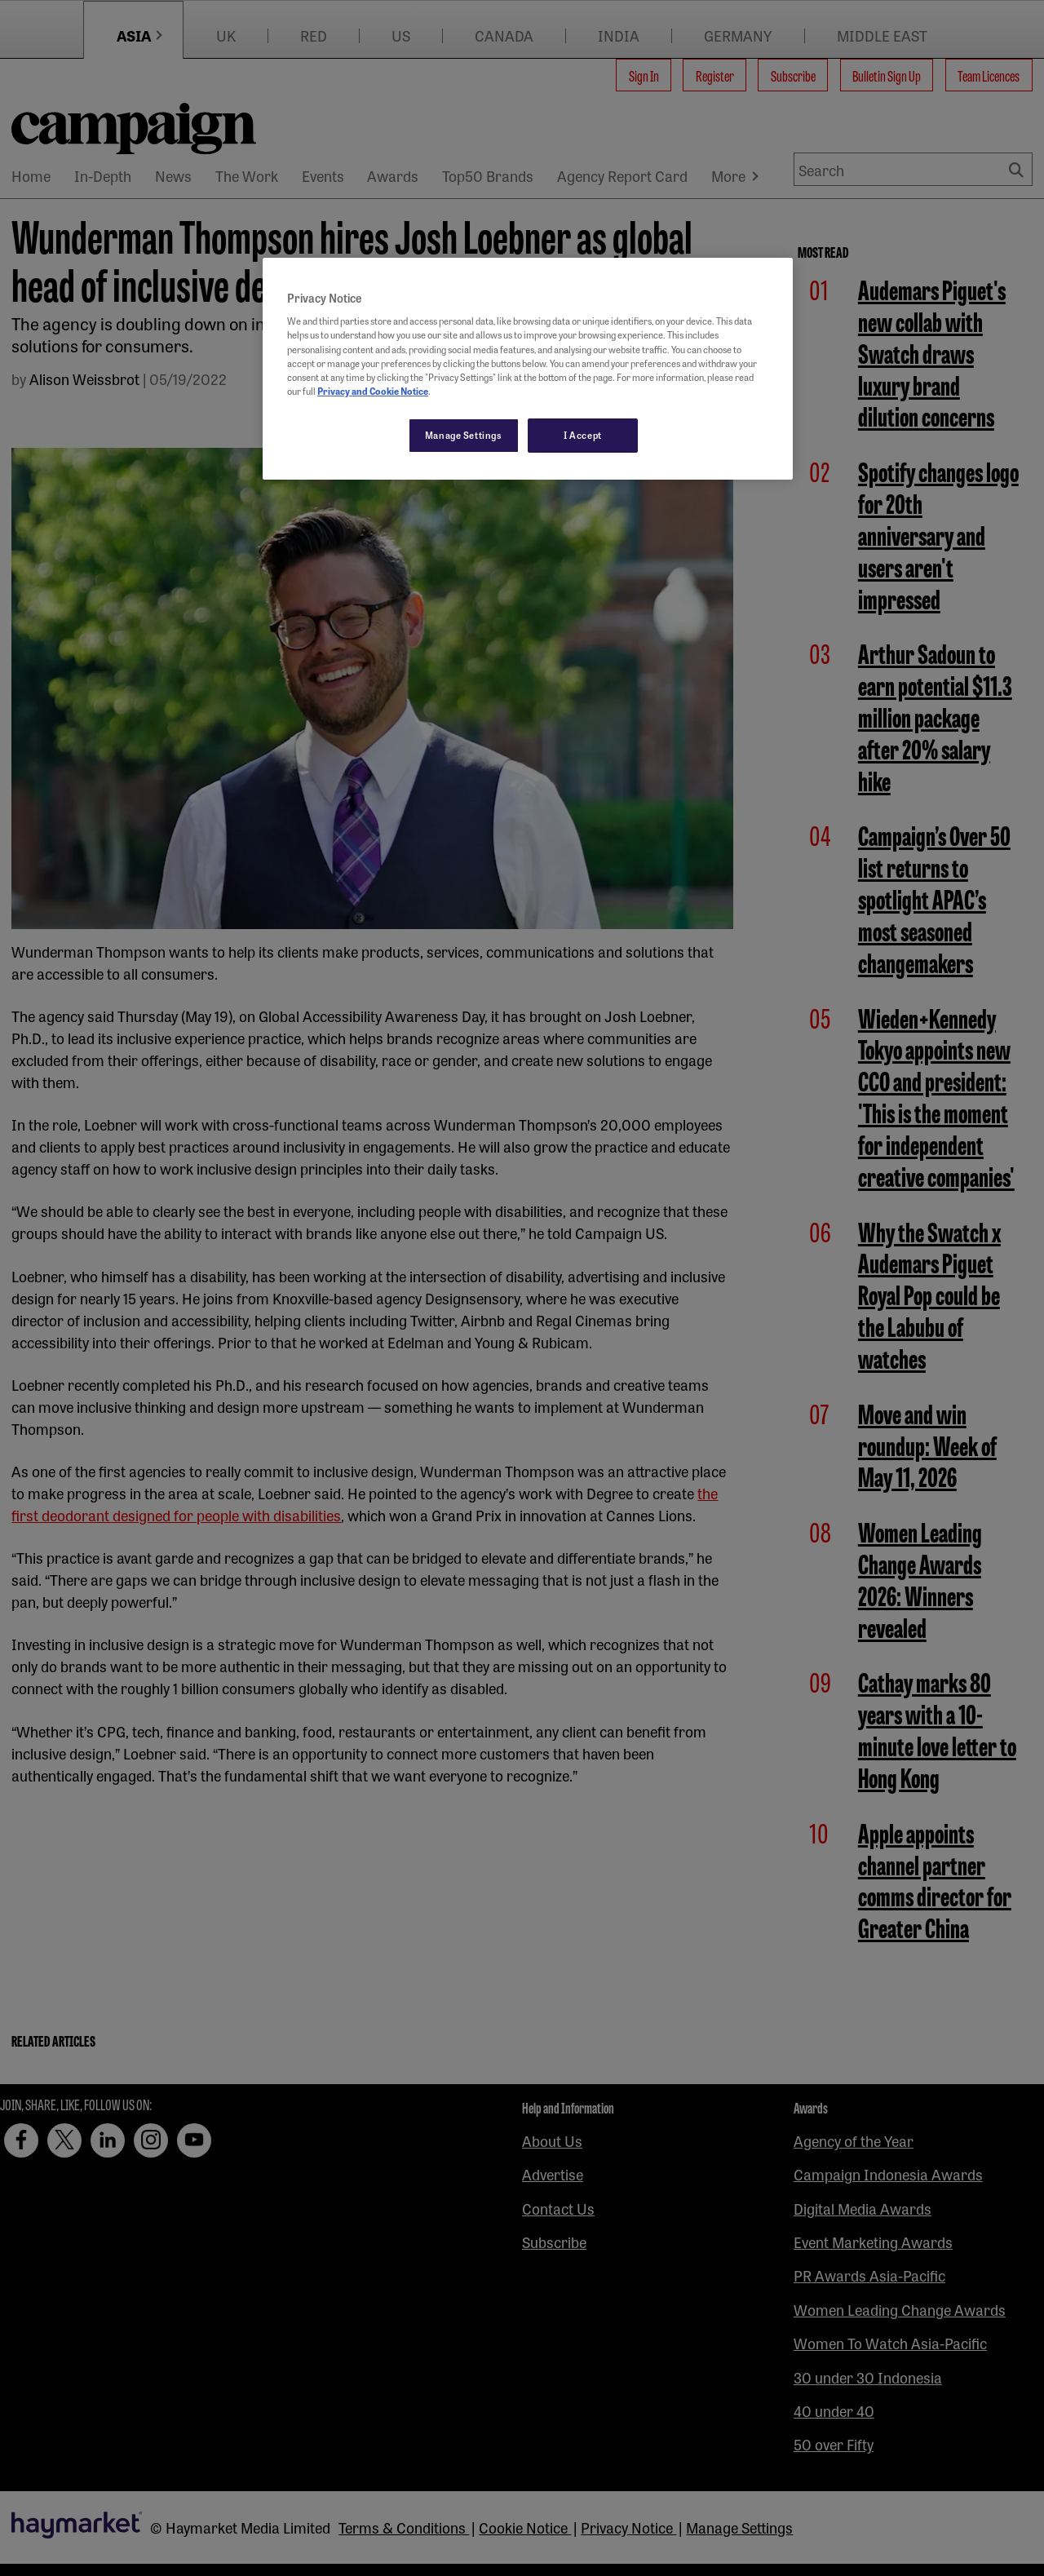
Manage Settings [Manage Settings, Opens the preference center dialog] (463, 434)
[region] (528, 369)
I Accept (583, 434)
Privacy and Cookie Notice (372, 390)
